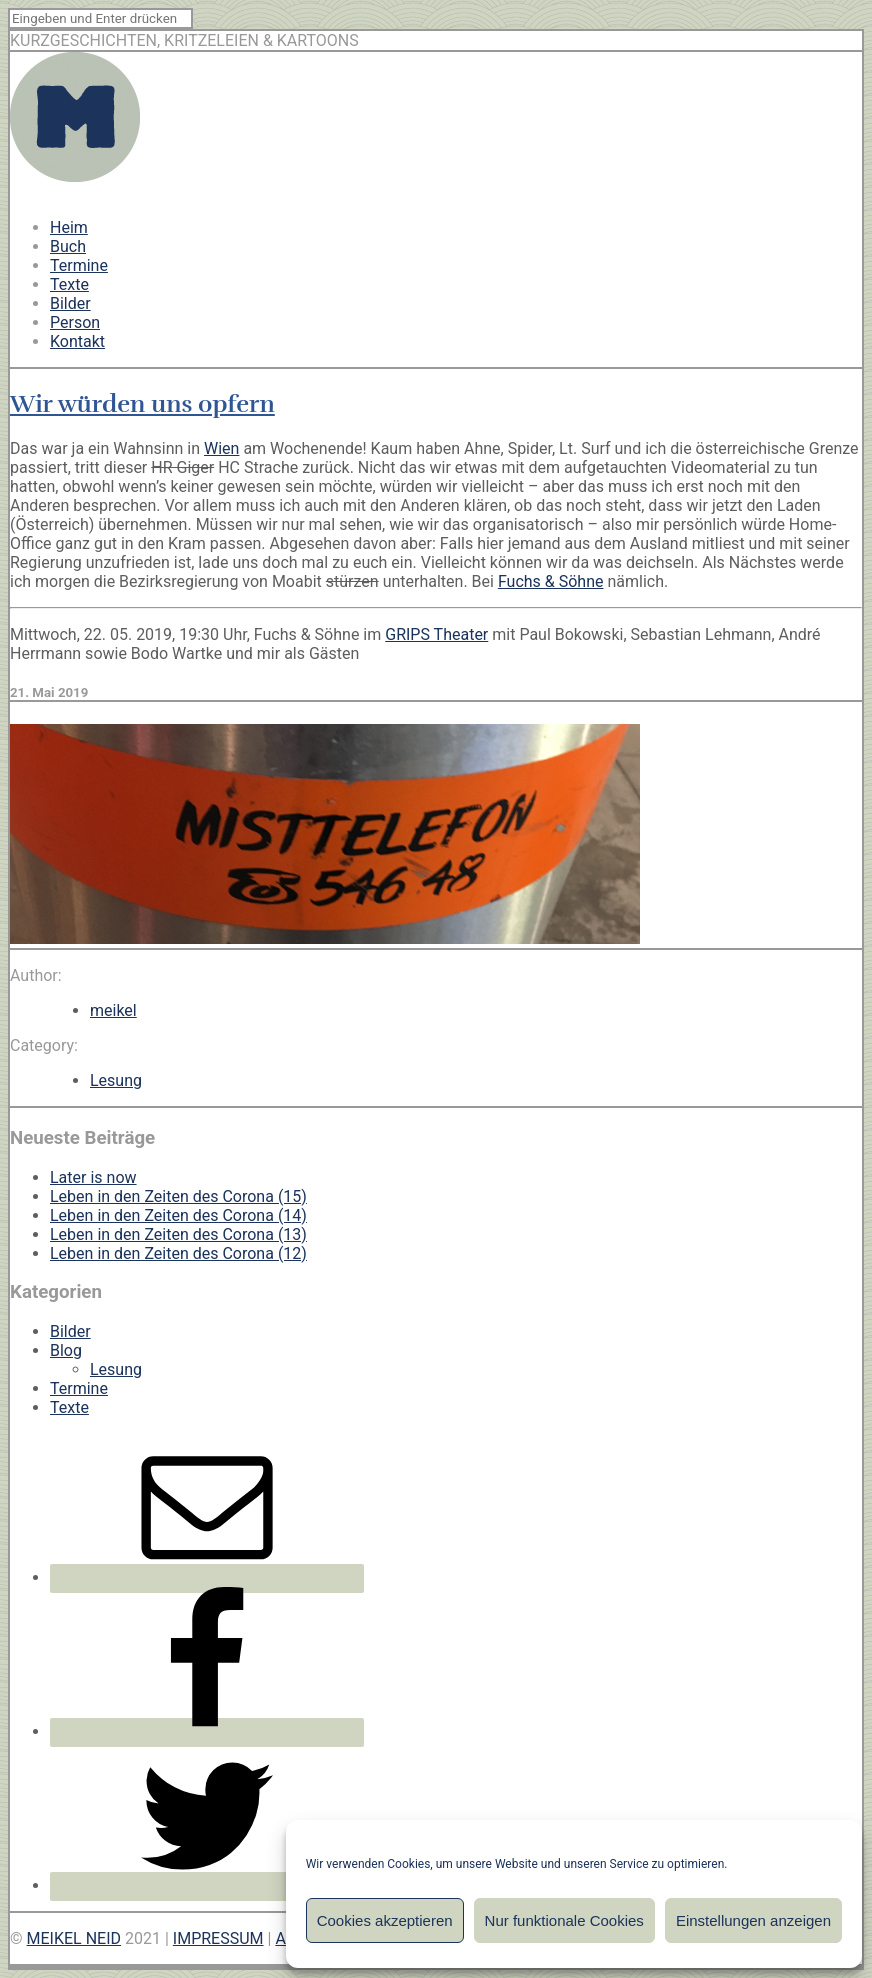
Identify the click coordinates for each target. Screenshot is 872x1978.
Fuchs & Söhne (551, 581)
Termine (79, 265)
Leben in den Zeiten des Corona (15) (178, 1196)
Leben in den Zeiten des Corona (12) (178, 1253)
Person (75, 322)
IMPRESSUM (218, 1938)
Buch (68, 246)
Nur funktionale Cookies (564, 1920)
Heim (69, 227)
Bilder (70, 303)
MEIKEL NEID (74, 1938)
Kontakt (77, 341)
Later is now (93, 1177)
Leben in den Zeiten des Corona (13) (178, 1234)
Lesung (116, 1080)
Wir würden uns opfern (142, 404)
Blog (66, 1350)
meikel (113, 1010)
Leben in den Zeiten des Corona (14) (178, 1215)
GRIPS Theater (436, 634)
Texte (69, 284)
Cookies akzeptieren (385, 1920)
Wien (221, 448)
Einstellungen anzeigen (753, 1920)
